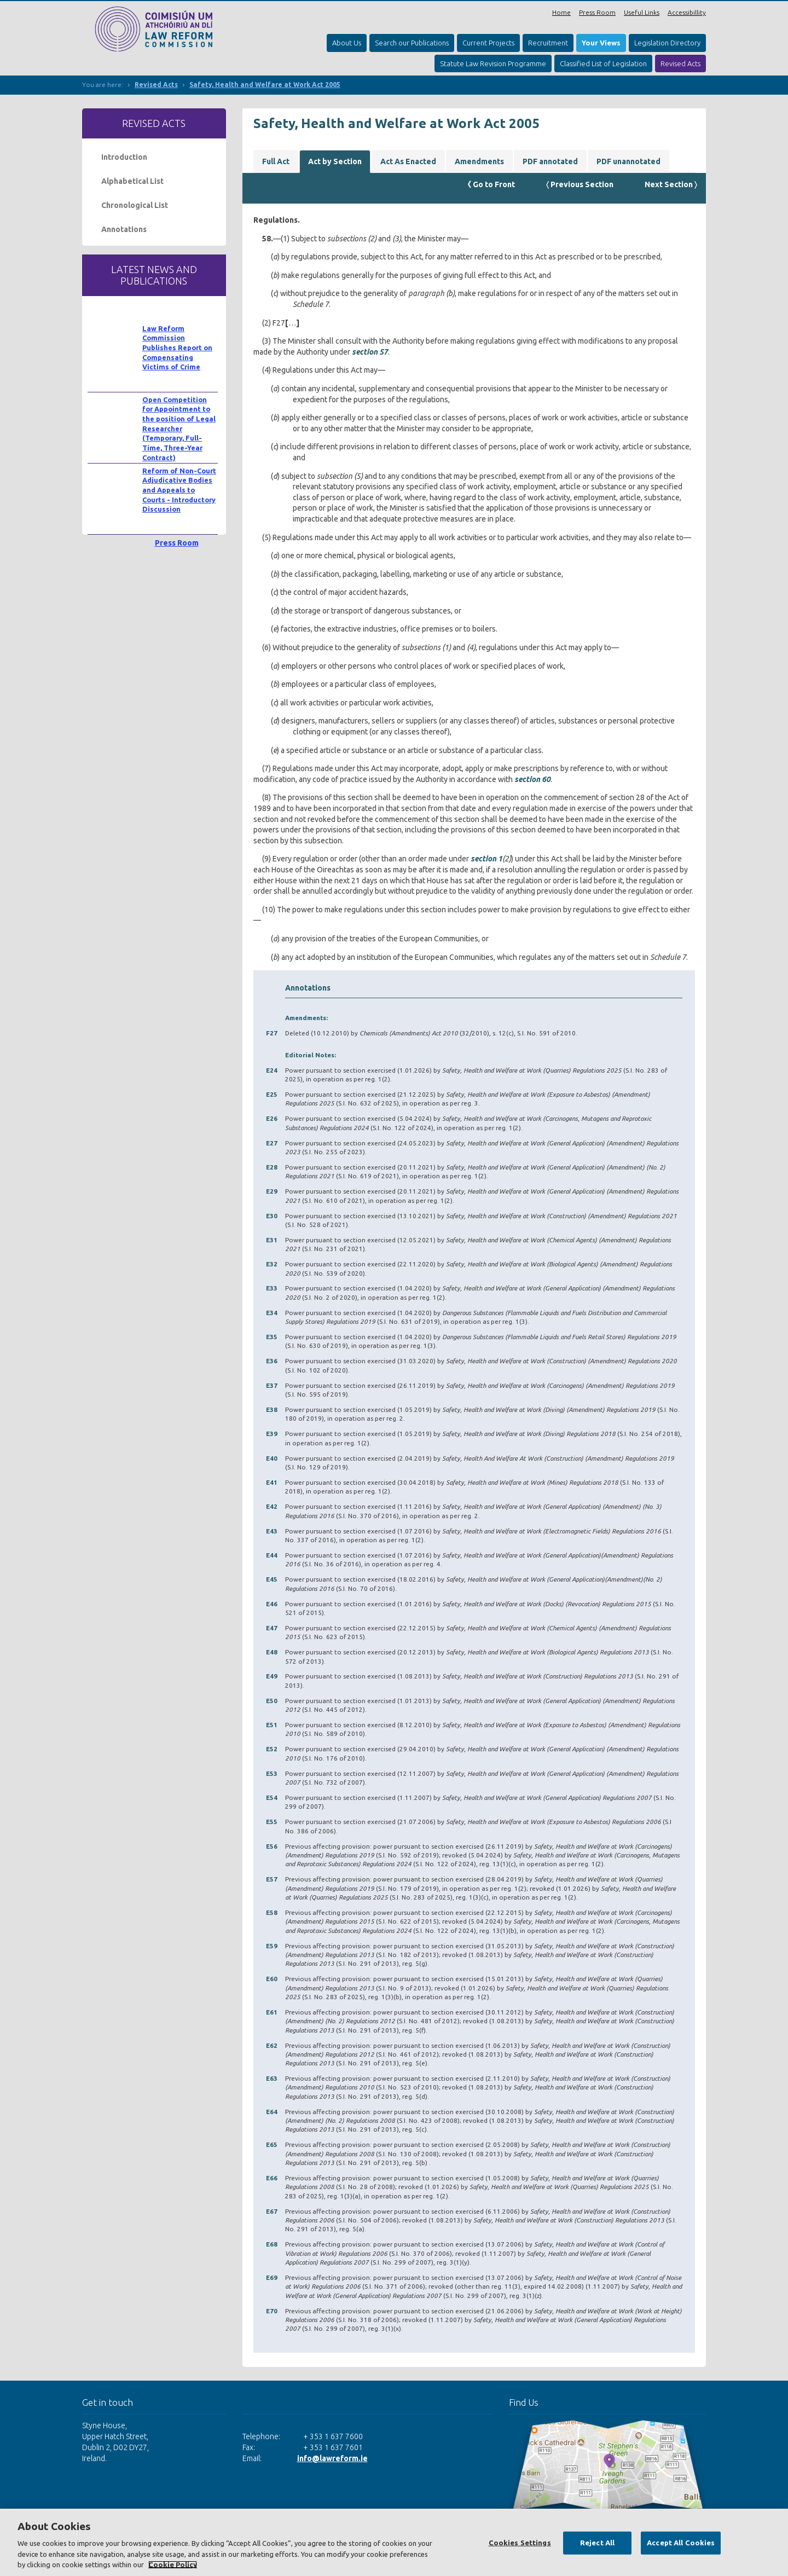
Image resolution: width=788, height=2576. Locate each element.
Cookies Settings (520, 2542)
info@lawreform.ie (332, 2458)
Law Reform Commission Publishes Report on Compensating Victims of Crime (177, 348)
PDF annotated (550, 161)
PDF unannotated (628, 161)
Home (561, 12)
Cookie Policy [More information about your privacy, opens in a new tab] (172, 2564)
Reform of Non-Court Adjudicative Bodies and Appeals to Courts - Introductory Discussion (179, 490)
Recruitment (548, 43)
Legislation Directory (667, 43)
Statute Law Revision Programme (493, 63)
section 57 (370, 352)
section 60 (532, 779)
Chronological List (134, 205)
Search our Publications (412, 43)
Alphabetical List (132, 181)
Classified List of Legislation (603, 63)
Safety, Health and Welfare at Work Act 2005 (264, 84)
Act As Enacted (408, 161)
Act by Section (335, 161)
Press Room (597, 12)
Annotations (124, 229)
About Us (346, 43)
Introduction (124, 157)
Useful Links (641, 12)
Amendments (479, 161)
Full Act (275, 161)
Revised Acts (680, 63)
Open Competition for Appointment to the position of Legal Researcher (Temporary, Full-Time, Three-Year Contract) (179, 428)
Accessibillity (687, 12)
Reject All (597, 2542)
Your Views (601, 43)
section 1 (486, 858)
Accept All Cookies (681, 2542)
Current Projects (488, 43)
